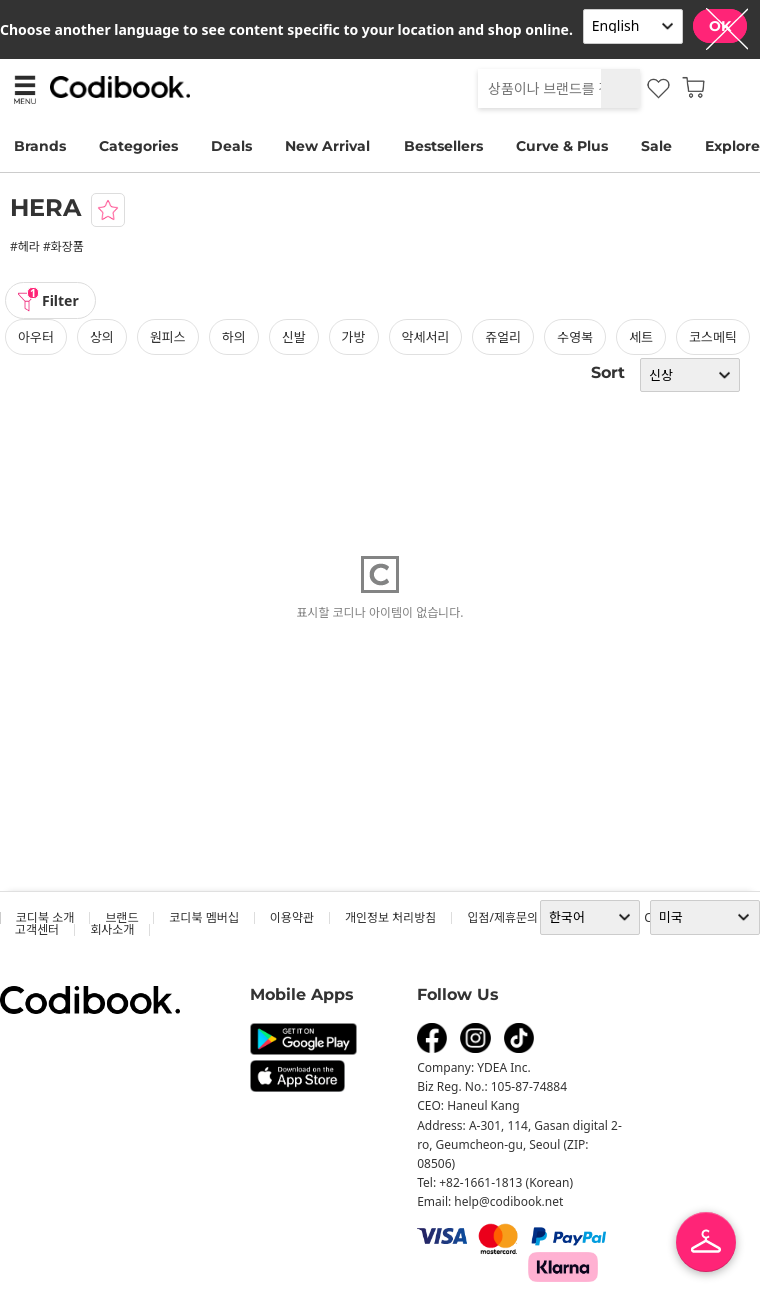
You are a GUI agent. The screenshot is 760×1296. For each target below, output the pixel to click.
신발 (294, 337)
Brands (40, 146)
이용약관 (292, 917)
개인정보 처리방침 (390, 917)
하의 (234, 337)
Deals (231, 146)
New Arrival (327, 146)
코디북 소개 (45, 917)
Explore (732, 146)
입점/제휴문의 (502, 917)
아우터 (36, 337)
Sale (656, 146)
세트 (641, 337)
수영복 (575, 337)
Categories (138, 146)
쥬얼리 (503, 337)
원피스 (168, 337)
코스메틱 (713, 337)
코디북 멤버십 (203, 917)
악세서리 (426, 337)
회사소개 (112, 929)
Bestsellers (443, 146)
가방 (354, 337)
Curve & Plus (562, 146)
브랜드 (121, 917)
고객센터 (37, 929)
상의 (102, 337)
